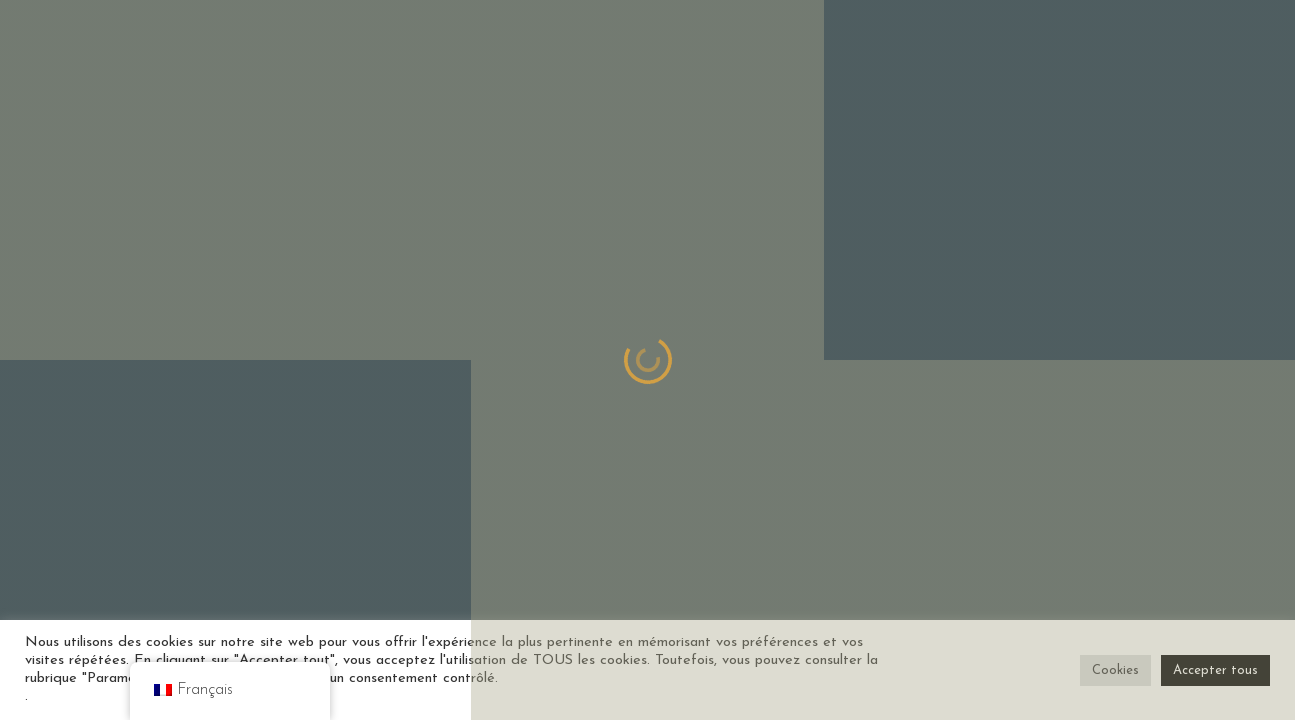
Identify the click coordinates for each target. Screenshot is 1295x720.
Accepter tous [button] (1215, 670)
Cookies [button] (1115, 670)
